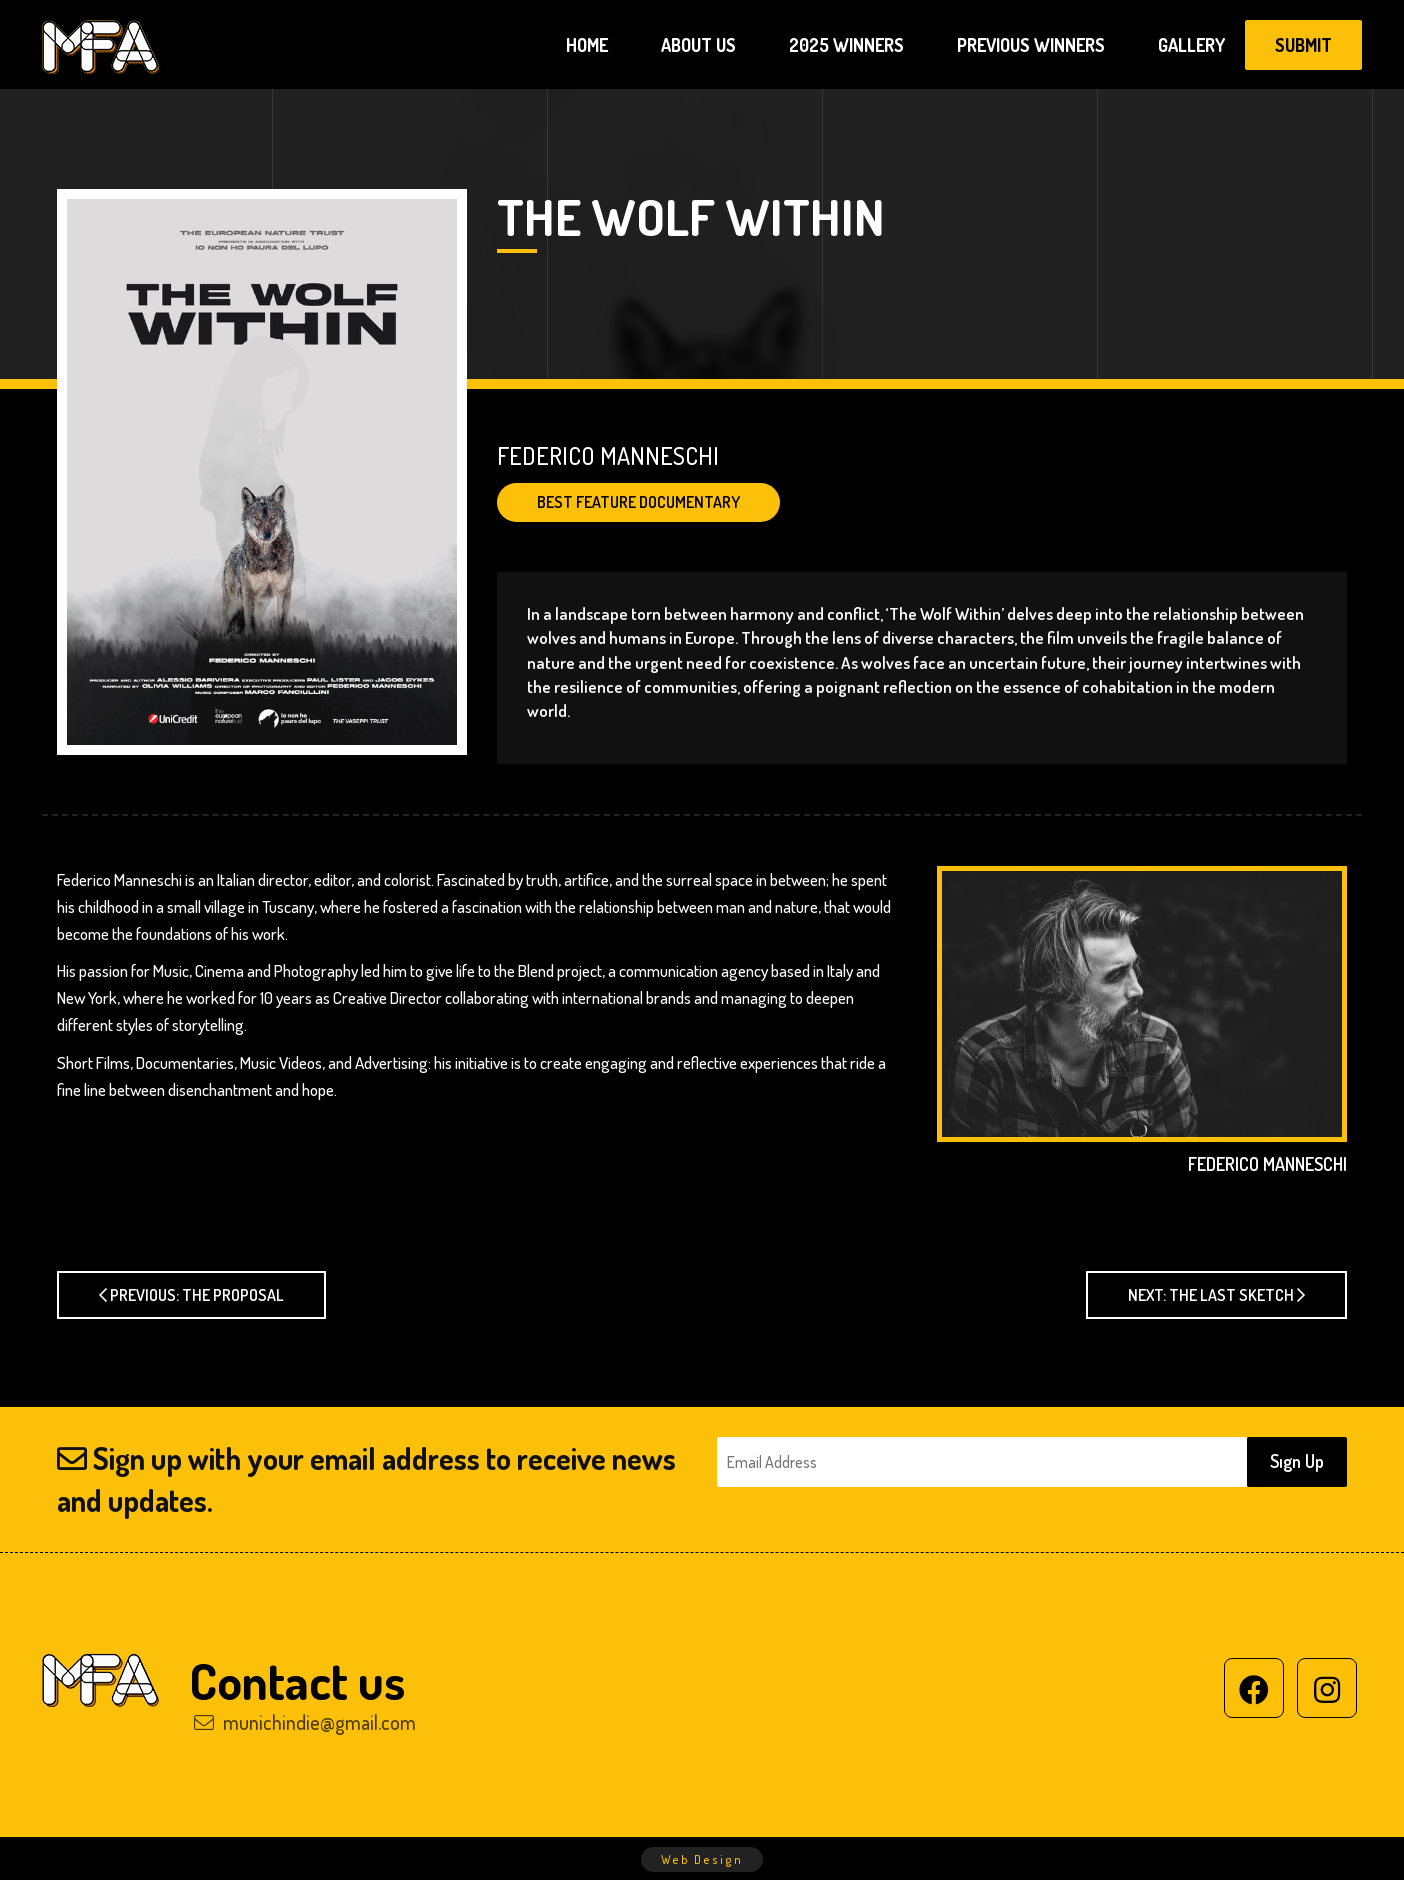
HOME (587, 45)
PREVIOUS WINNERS (1031, 45)
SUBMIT (1303, 45)
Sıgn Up (1297, 1461)
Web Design (702, 1859)
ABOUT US (698, 45)
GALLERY (1191, 45)
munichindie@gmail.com (305, 1722)
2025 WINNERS (846, 45)
